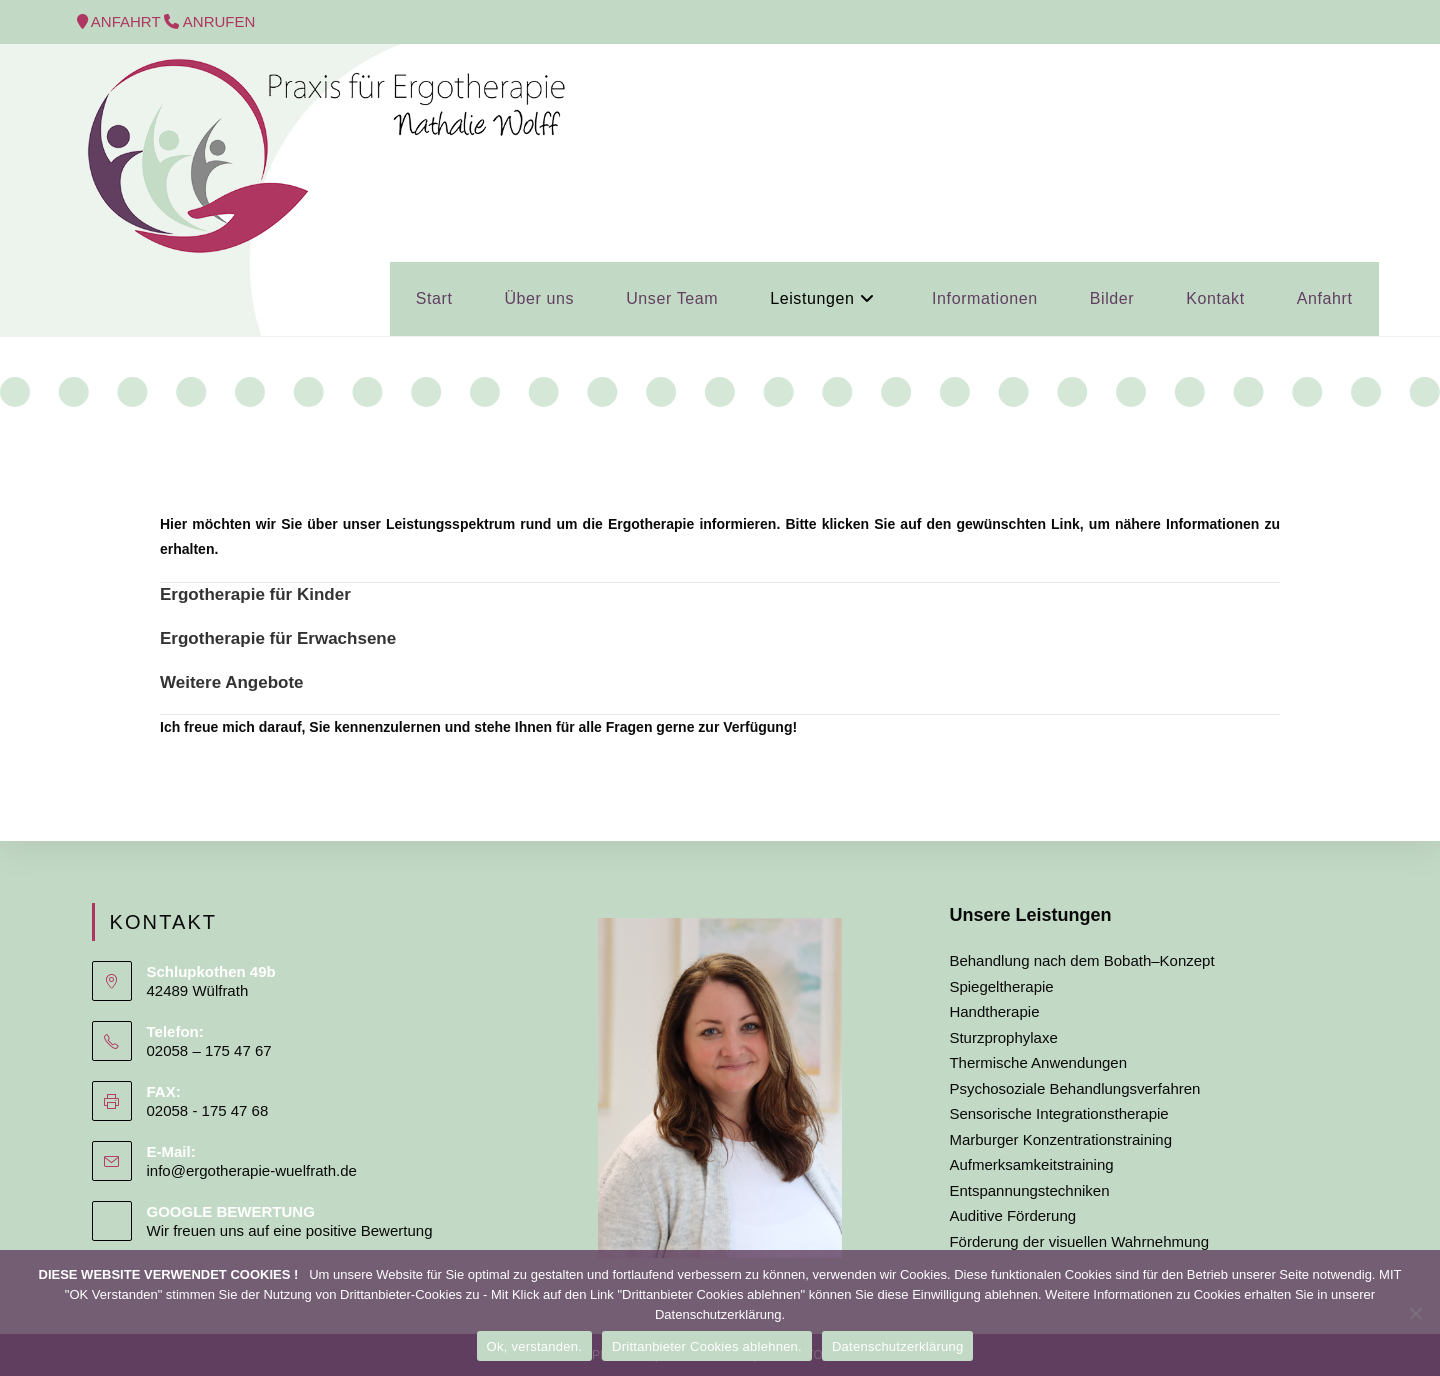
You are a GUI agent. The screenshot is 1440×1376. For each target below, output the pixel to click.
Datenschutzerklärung (897, 1346)
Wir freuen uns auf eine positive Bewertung (290, 1230)
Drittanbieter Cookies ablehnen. (707, 1346)
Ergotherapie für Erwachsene (278, 638)
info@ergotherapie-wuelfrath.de (252, 1170)
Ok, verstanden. (535, 1346)
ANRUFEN (219, 21)
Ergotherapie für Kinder (255, 594)
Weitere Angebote (232, 682)
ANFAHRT (128, 21)
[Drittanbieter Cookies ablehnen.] (1415, 1313)
